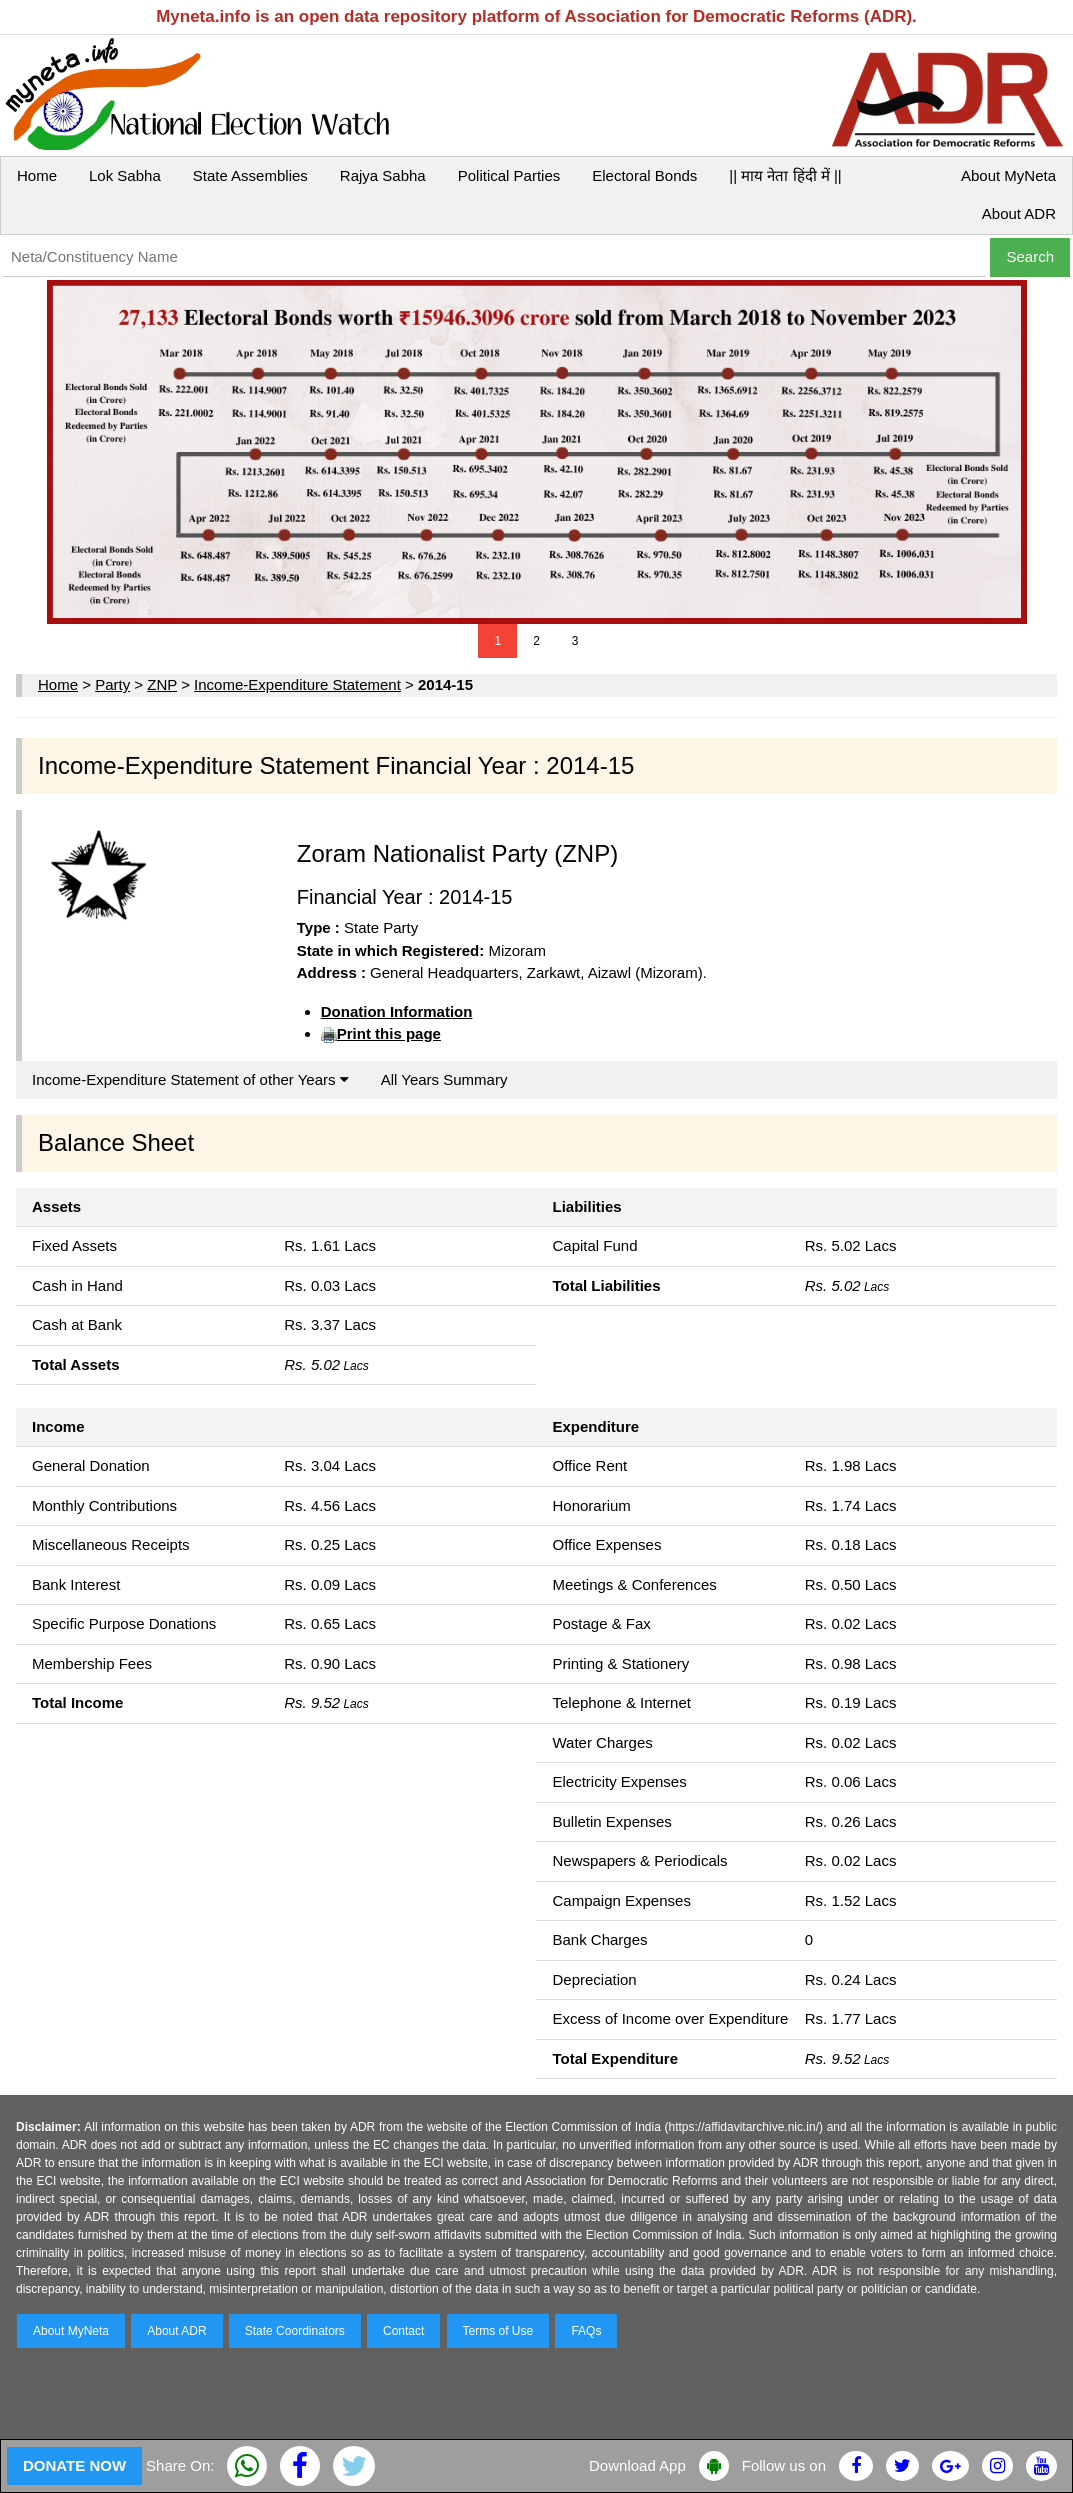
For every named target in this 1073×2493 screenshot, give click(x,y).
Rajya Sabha (383, 175)
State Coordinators (295, 2331)
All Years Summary (444, 1079)
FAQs (586, 2331)
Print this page (389, 1033)
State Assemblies (250, 175)
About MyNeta (1008, 175)
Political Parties (509, 175)
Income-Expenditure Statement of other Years (190, 1079)
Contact (403, 2331)
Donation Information (397, 1011)
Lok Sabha (125, 175)
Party (112, 684)
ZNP (162, 684)
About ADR (1019, 213)
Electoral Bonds (644, 175)
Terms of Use (498, 2331)
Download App (637, 2465)
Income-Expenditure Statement (297, 684)
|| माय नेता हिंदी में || (785, 175)
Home (37, 175)
